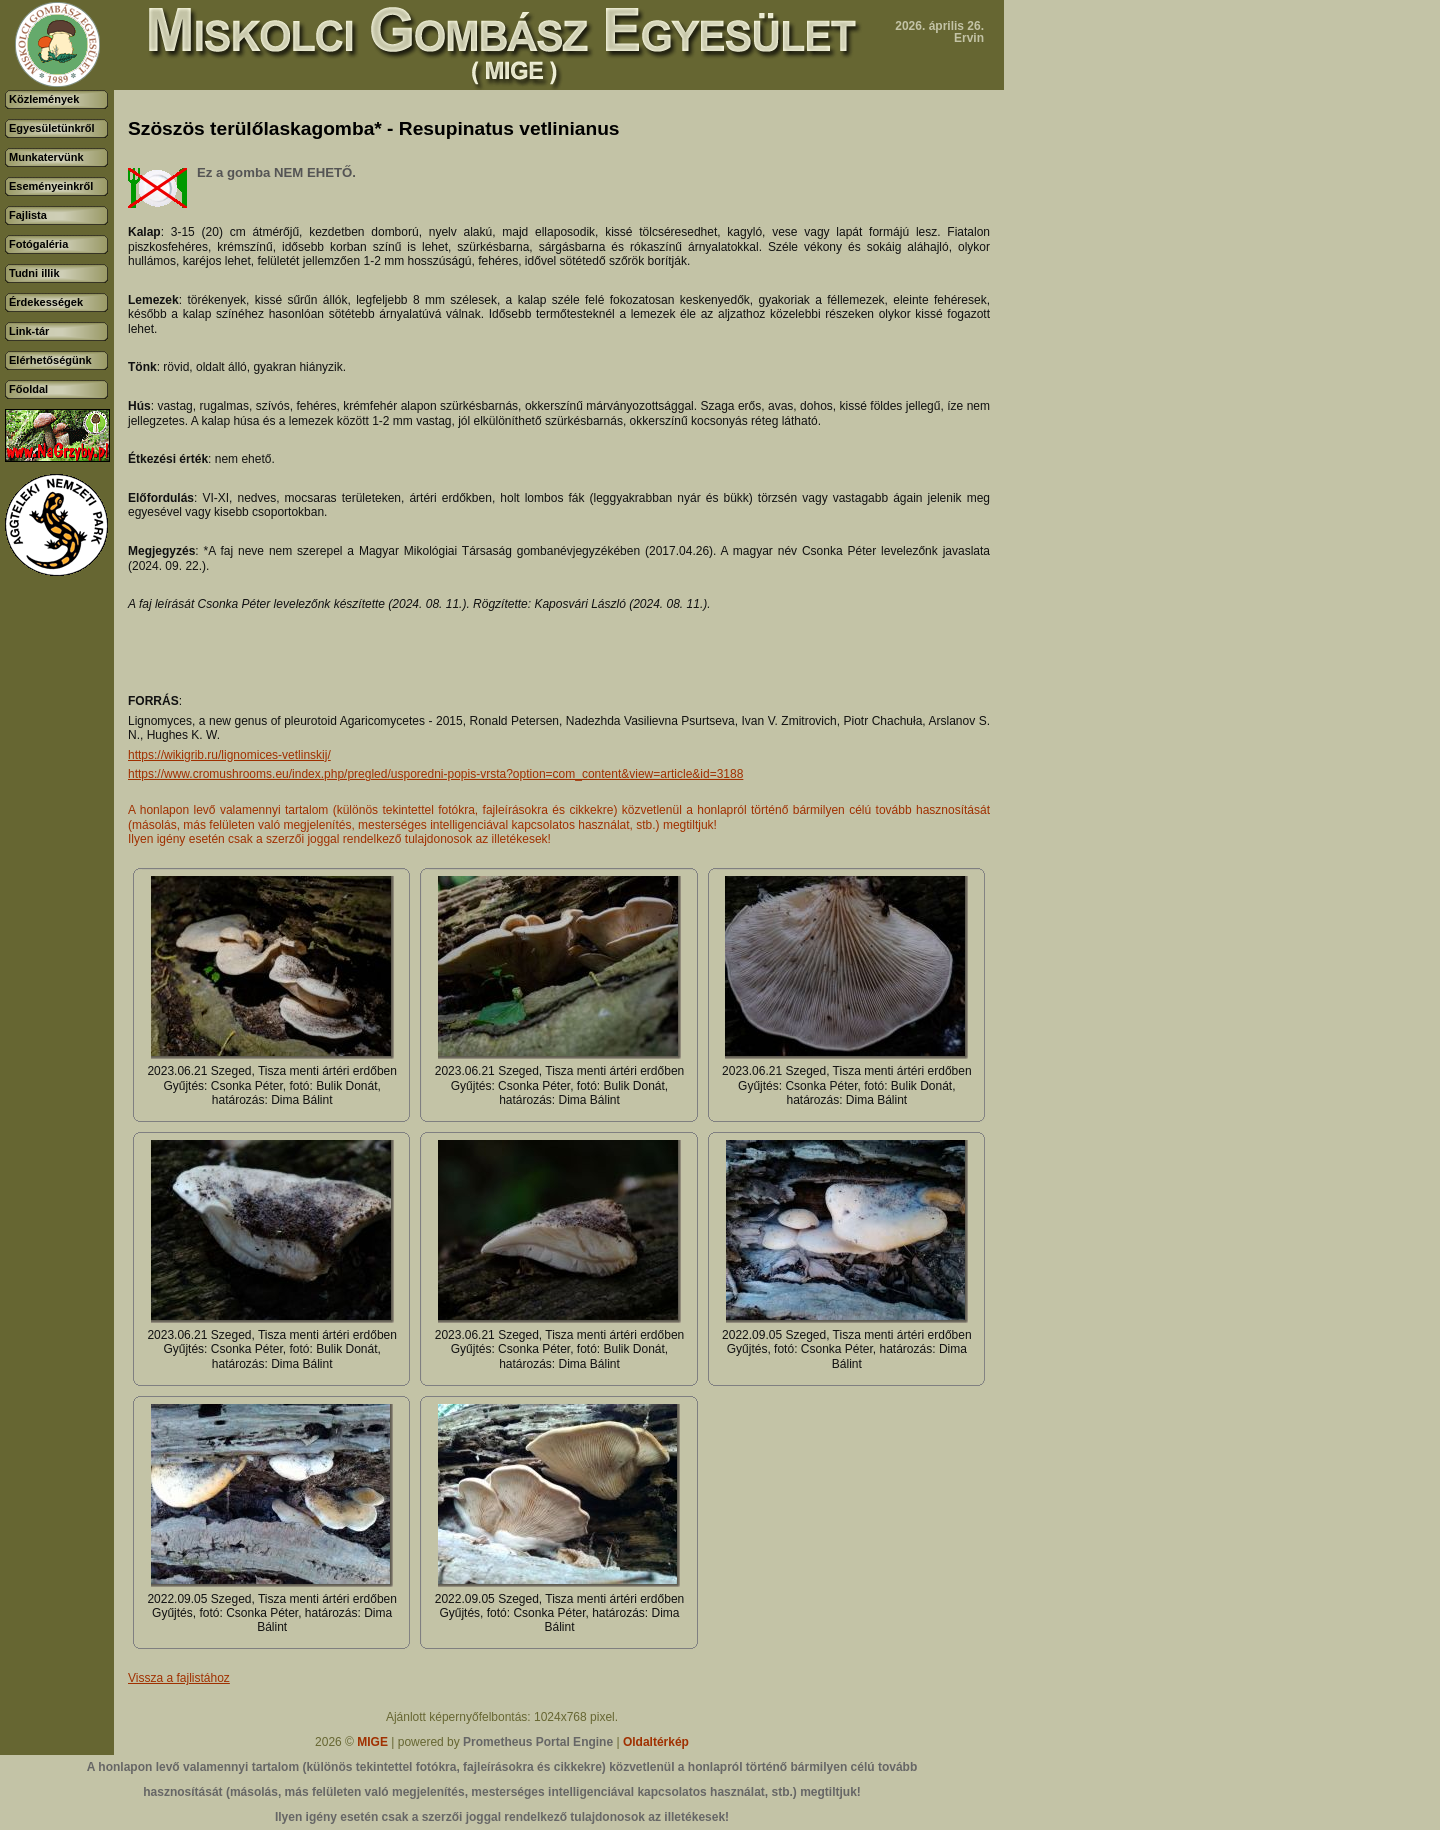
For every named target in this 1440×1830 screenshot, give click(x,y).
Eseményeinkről (51, 186)
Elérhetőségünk (50, 360)
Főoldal (28, 389)
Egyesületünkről (52, 128)
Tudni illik (34, 273)
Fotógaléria (38, 244)
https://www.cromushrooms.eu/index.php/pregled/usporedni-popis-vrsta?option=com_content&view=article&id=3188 (435, 774)
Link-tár (29, 331)
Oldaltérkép (656, 1742)
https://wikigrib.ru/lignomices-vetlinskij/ (229, 755)
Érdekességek (46, 302)
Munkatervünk (46, 157)
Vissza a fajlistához (179, 1678)
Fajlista (28, 215)
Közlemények (44, 99)
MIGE (372, 1742)
